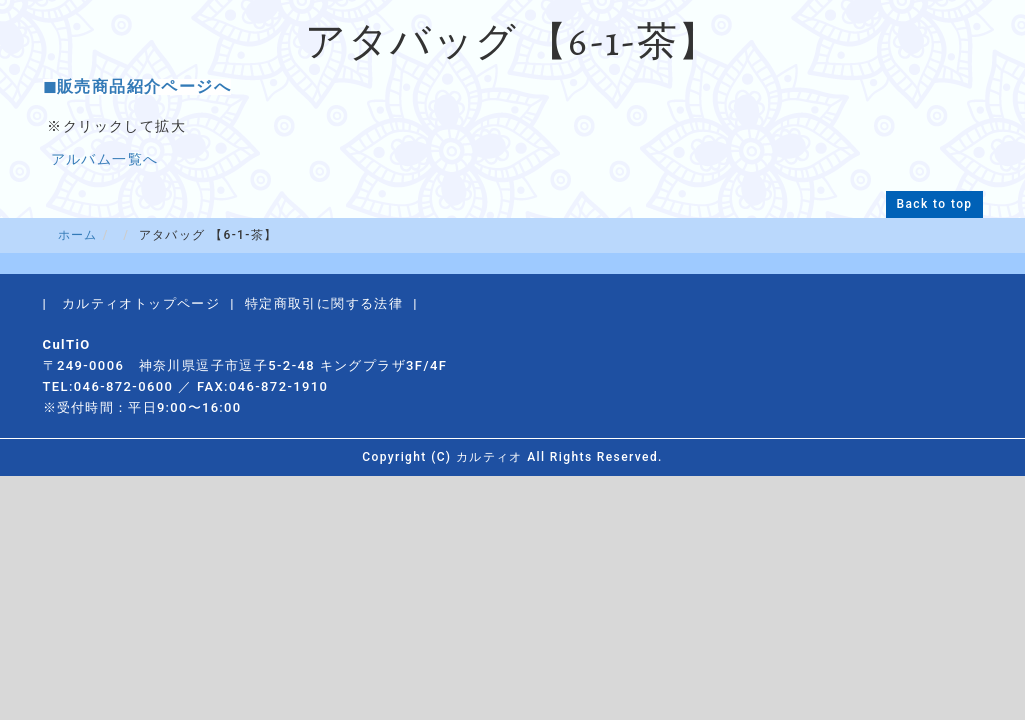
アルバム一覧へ (105, 159)
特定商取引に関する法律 (324, 303)
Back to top (934, 204)
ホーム (78, 235)
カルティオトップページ (141, 303)
